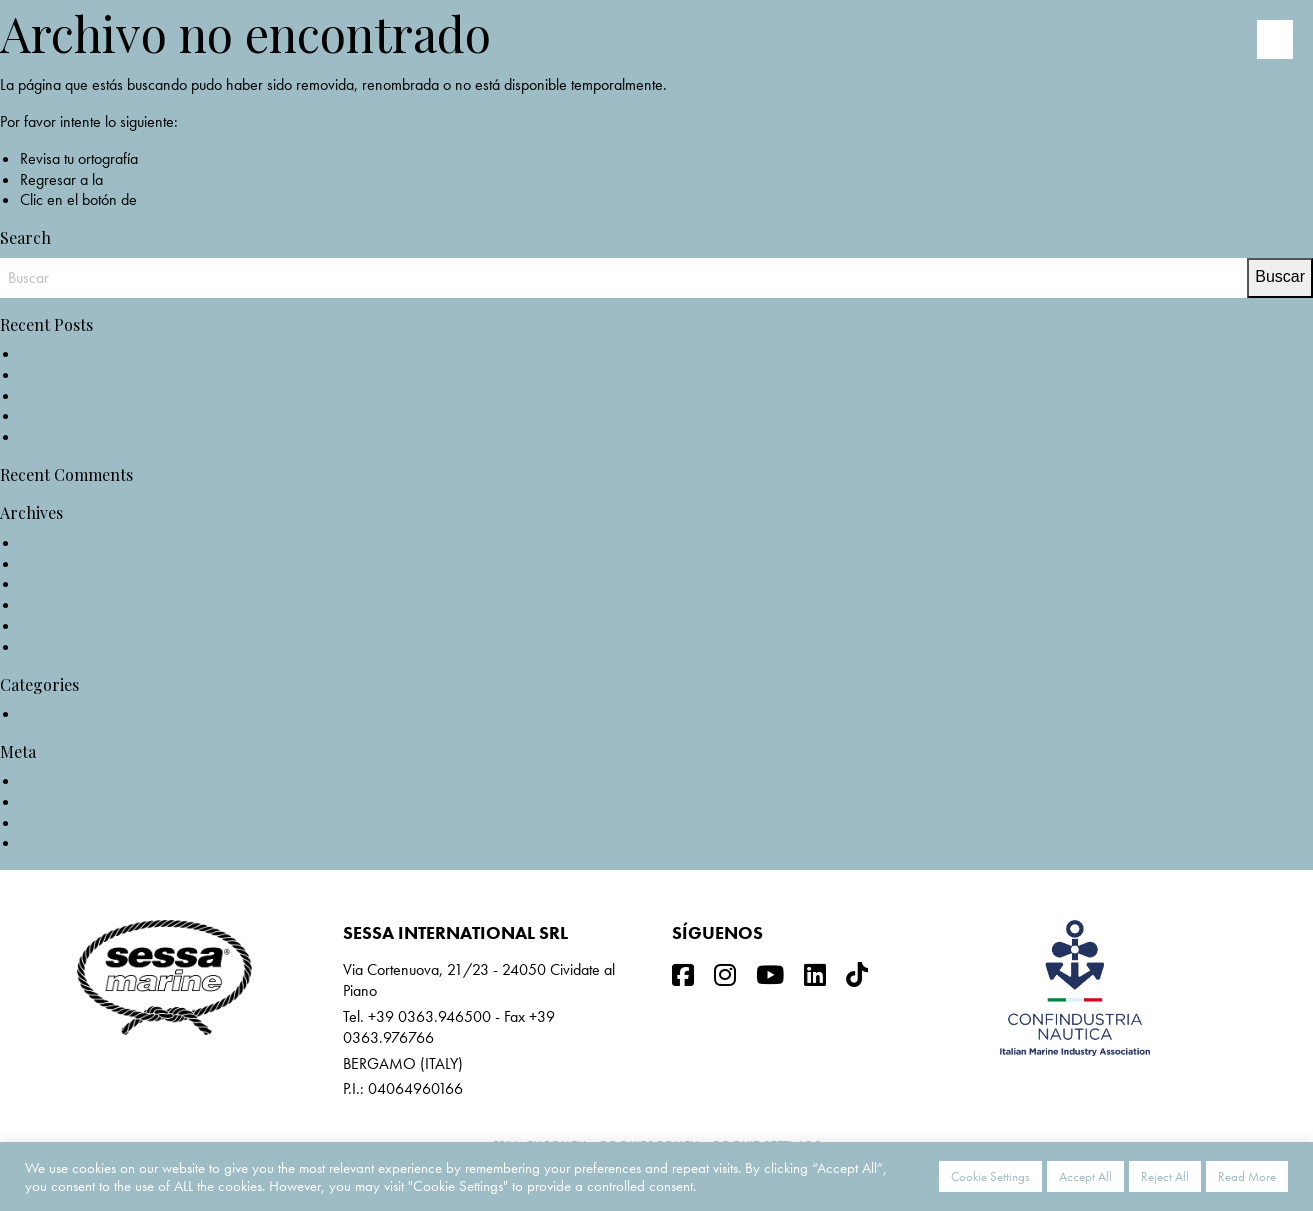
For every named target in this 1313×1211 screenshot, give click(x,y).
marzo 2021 (58, 604)
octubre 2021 (62, 563)
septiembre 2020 (74, 625)
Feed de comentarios (84, 822)
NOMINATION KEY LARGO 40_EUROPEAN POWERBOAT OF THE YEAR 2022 (275, 374)
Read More (1247, 1176)
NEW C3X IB (61, 353)
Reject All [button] (1165, 1176)
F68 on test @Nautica (86, 415)
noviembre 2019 (71, 646)
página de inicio (156, 179)
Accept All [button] (1085, 1176)
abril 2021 (52, 583)
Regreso (166, 199)
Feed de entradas (74, 801)
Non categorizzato (77, 713)
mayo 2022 (56, 542)
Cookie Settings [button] (990, 1176)
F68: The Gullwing (77, 436)
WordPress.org (66, 842)
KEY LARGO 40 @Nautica (102, 395)
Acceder (46, 780)
